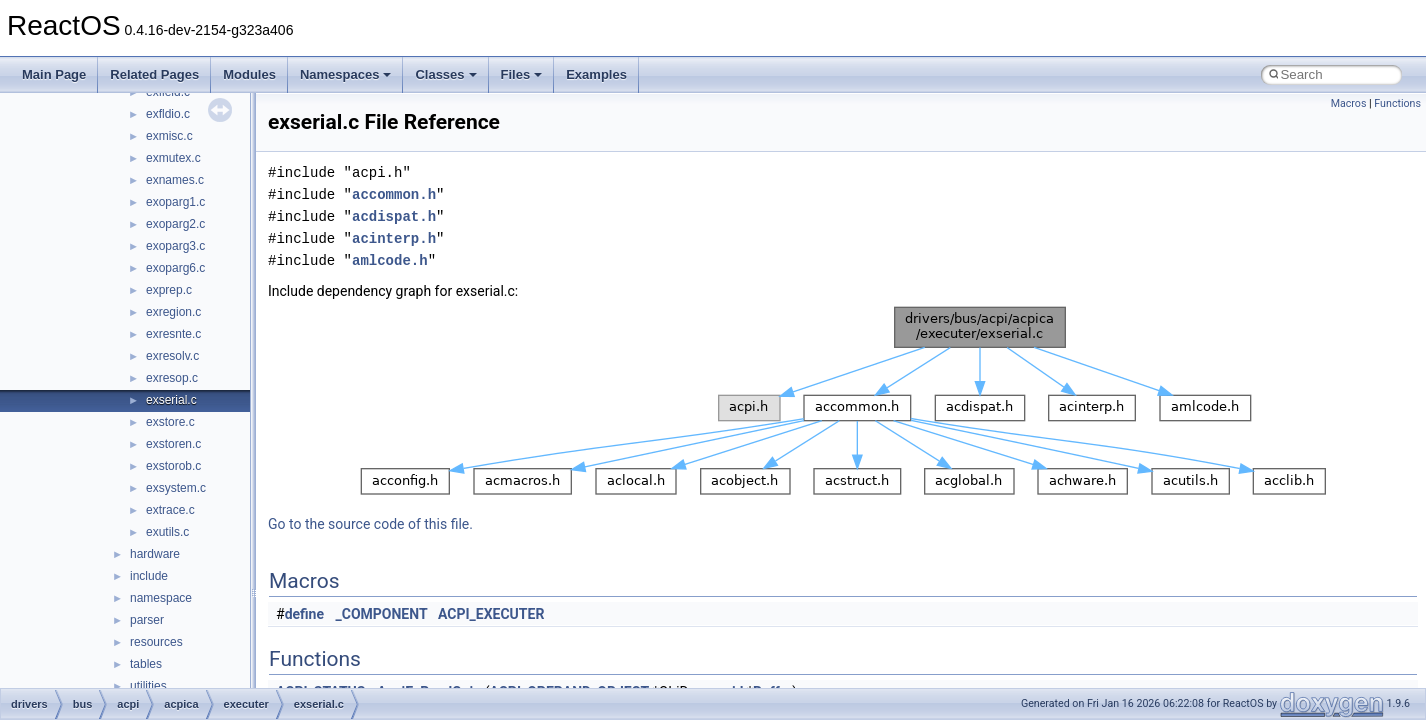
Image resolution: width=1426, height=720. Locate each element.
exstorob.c (173, 466)
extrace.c (170, 510)
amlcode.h (390, 260)
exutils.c (167, 532)
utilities (148, 686)
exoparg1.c (175, 202)
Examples (596, 74)
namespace (161, 598)
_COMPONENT (382, 614)
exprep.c (169, 290)
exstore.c (170, 422)
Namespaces (346, 74)
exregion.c (173, 312)
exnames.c (175, 180)
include (149, 576)
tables (146, 664)
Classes (445, 74)
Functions (1397, 103)
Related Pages (154, 74)
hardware (155, 554)
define (304, 614)
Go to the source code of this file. (370, 524)
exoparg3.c (175, 246)
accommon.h (394, 194)
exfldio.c (168, 114)
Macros (1349, 103)
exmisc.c (169, 136)
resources (156, 642)
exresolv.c (172, 356)
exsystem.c (176, 488)
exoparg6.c (175, 268)
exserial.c (171, 400)
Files (522, 74)
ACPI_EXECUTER (491, 614)
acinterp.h (394, 238)
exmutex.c (173, 158)
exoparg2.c (175, 224)
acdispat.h (394, 216)
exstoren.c (173, 444)
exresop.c (172, 378)
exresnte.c (173, 334)
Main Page (54, 74)
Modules (249, 74)
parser (147, 620)
